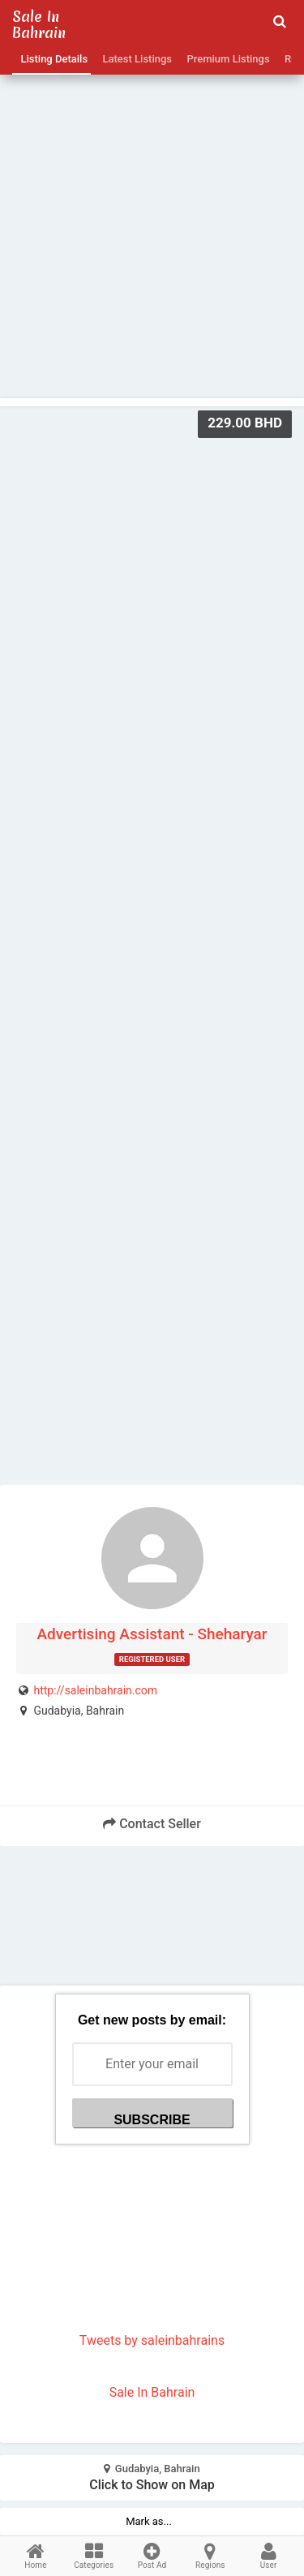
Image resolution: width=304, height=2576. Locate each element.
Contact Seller (152, 1823)
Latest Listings (134, 59)
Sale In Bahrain (152, 2392)
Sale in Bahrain (39, 24)
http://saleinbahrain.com (95, 1690)
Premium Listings (226, 59)
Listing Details (51, 59)
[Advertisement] (152, 201)
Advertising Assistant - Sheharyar (151, 1634)
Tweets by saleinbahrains (152, 2340)
